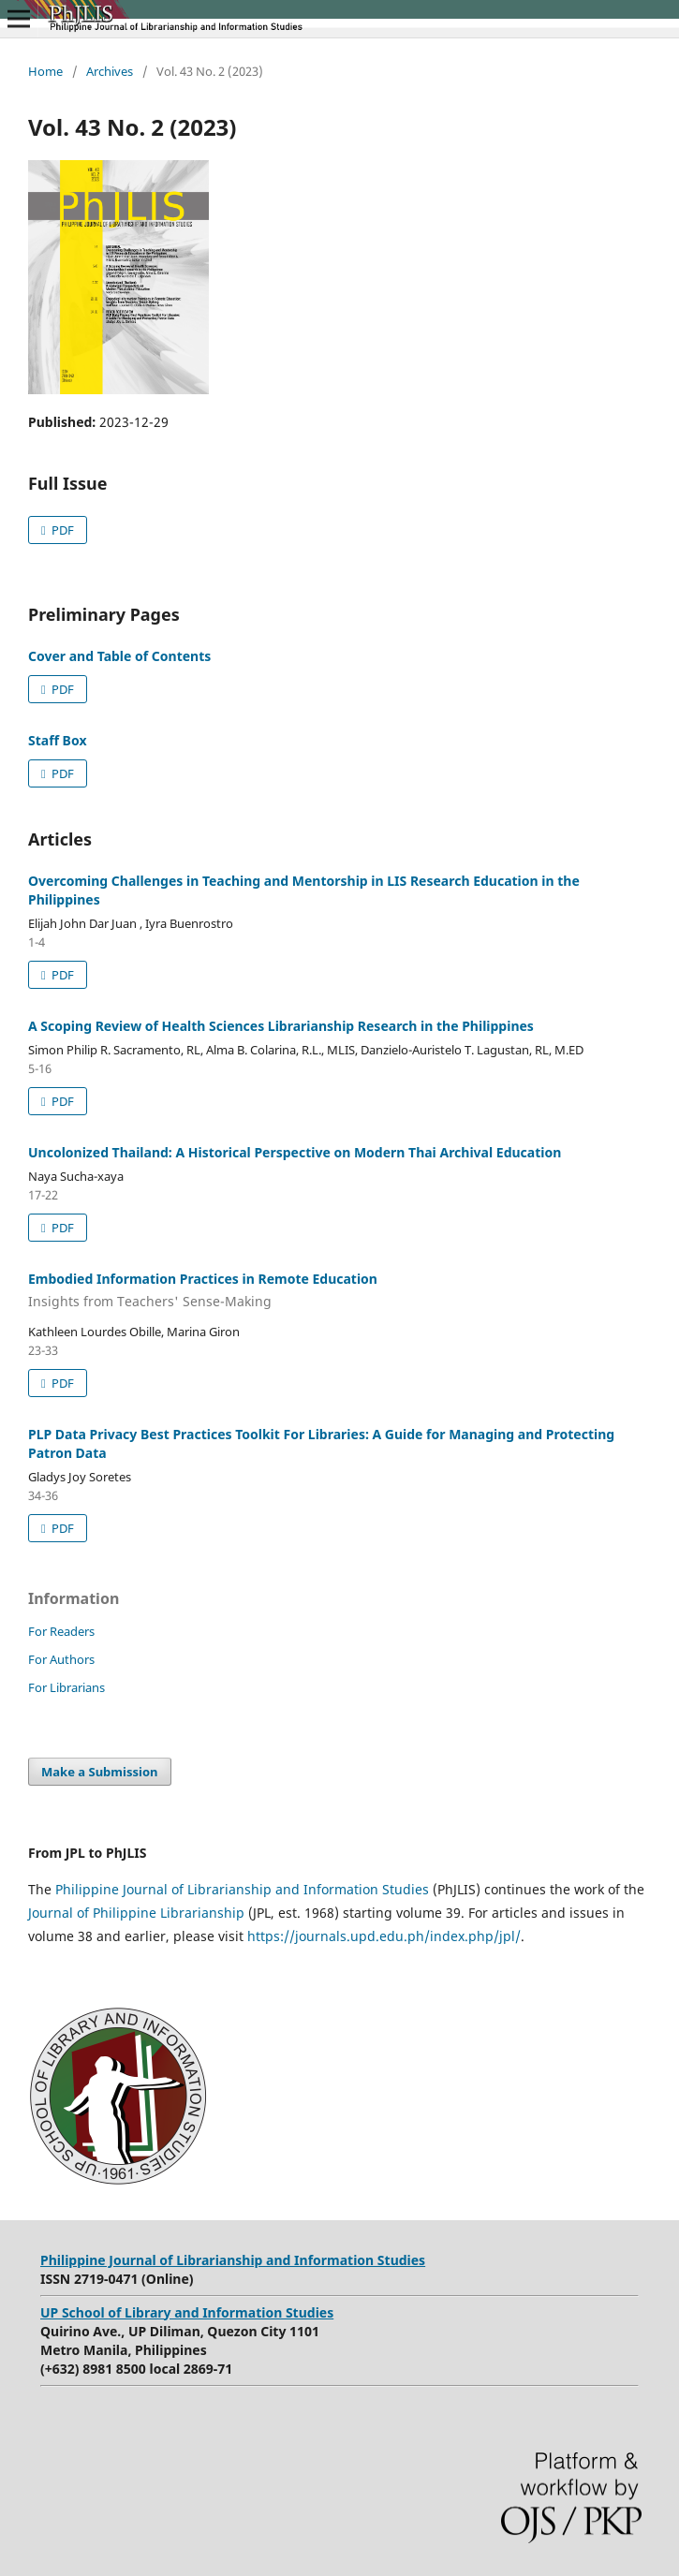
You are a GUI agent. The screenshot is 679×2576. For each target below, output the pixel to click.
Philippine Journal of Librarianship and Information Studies (242, 1889)
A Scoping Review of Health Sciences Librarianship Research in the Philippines (281, 1026)
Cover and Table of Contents (119, 656)
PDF (61, 530)
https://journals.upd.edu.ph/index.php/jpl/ (384, 1936)
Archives (109, 71)
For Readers (61, 1631)
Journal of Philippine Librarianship (136, 1912)
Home (45, 71)
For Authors (61, 1659)
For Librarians (66, 1687)
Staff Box (57, 740)
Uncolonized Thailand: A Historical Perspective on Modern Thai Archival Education (294, 1152)
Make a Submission (99, 1771)
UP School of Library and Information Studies (186, 2312)
